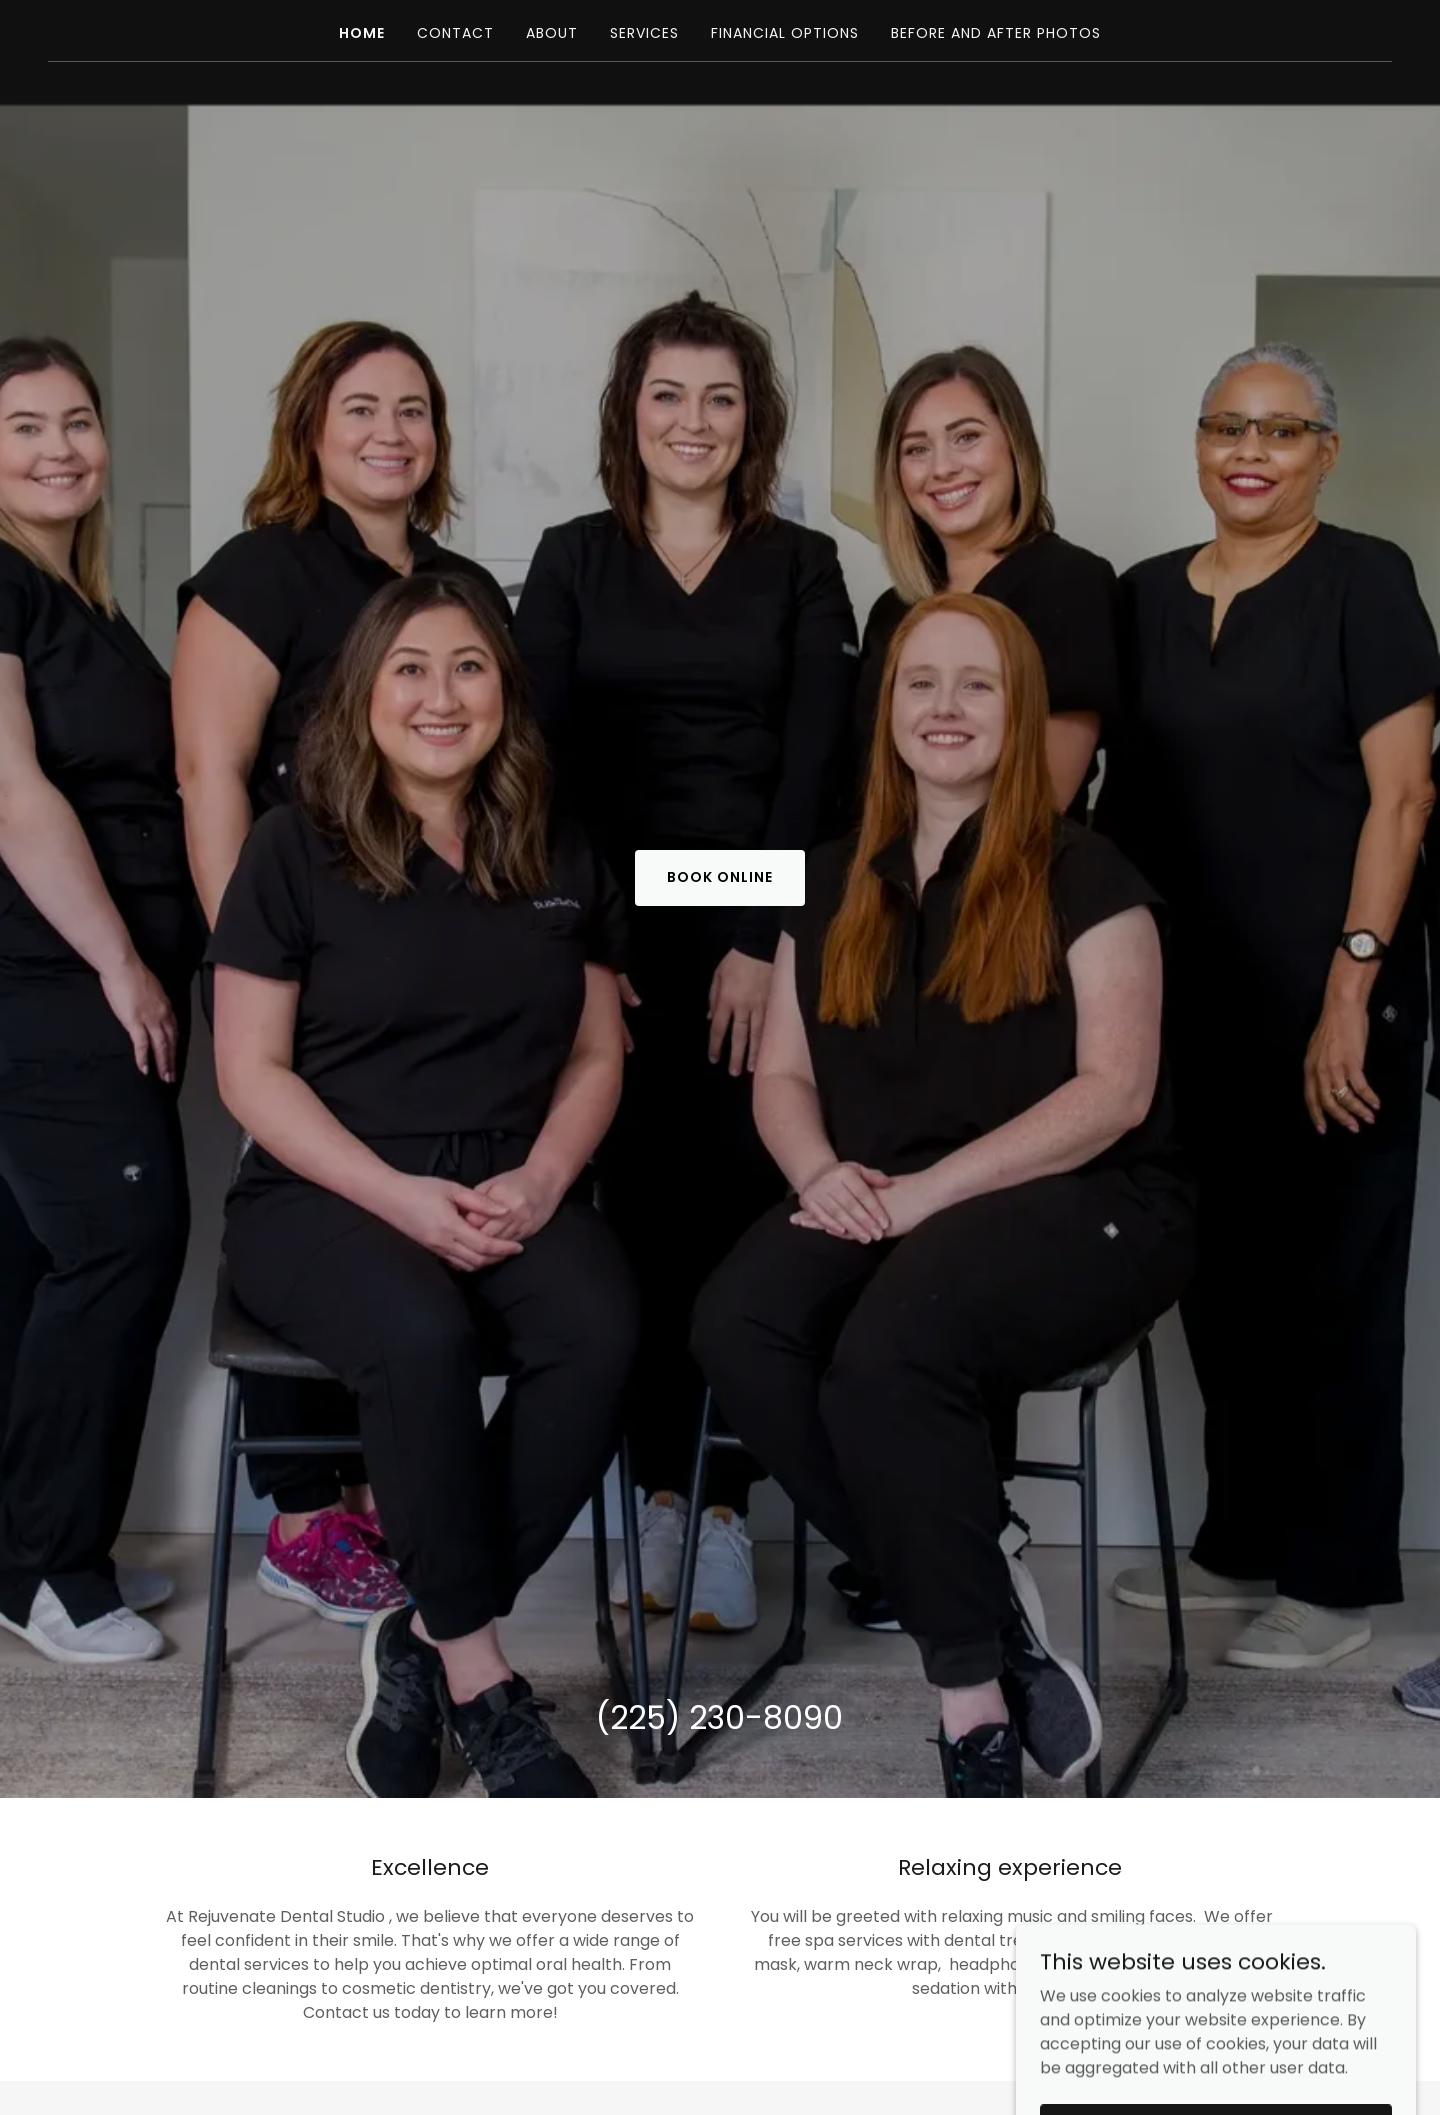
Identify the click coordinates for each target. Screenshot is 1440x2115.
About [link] (552, 33)
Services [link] (644, 33)
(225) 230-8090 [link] (719, 1717)
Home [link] (362, 33)
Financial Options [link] (785, 33)
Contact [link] (455, 33)
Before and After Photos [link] (996, 33)
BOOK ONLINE (720, 877)
